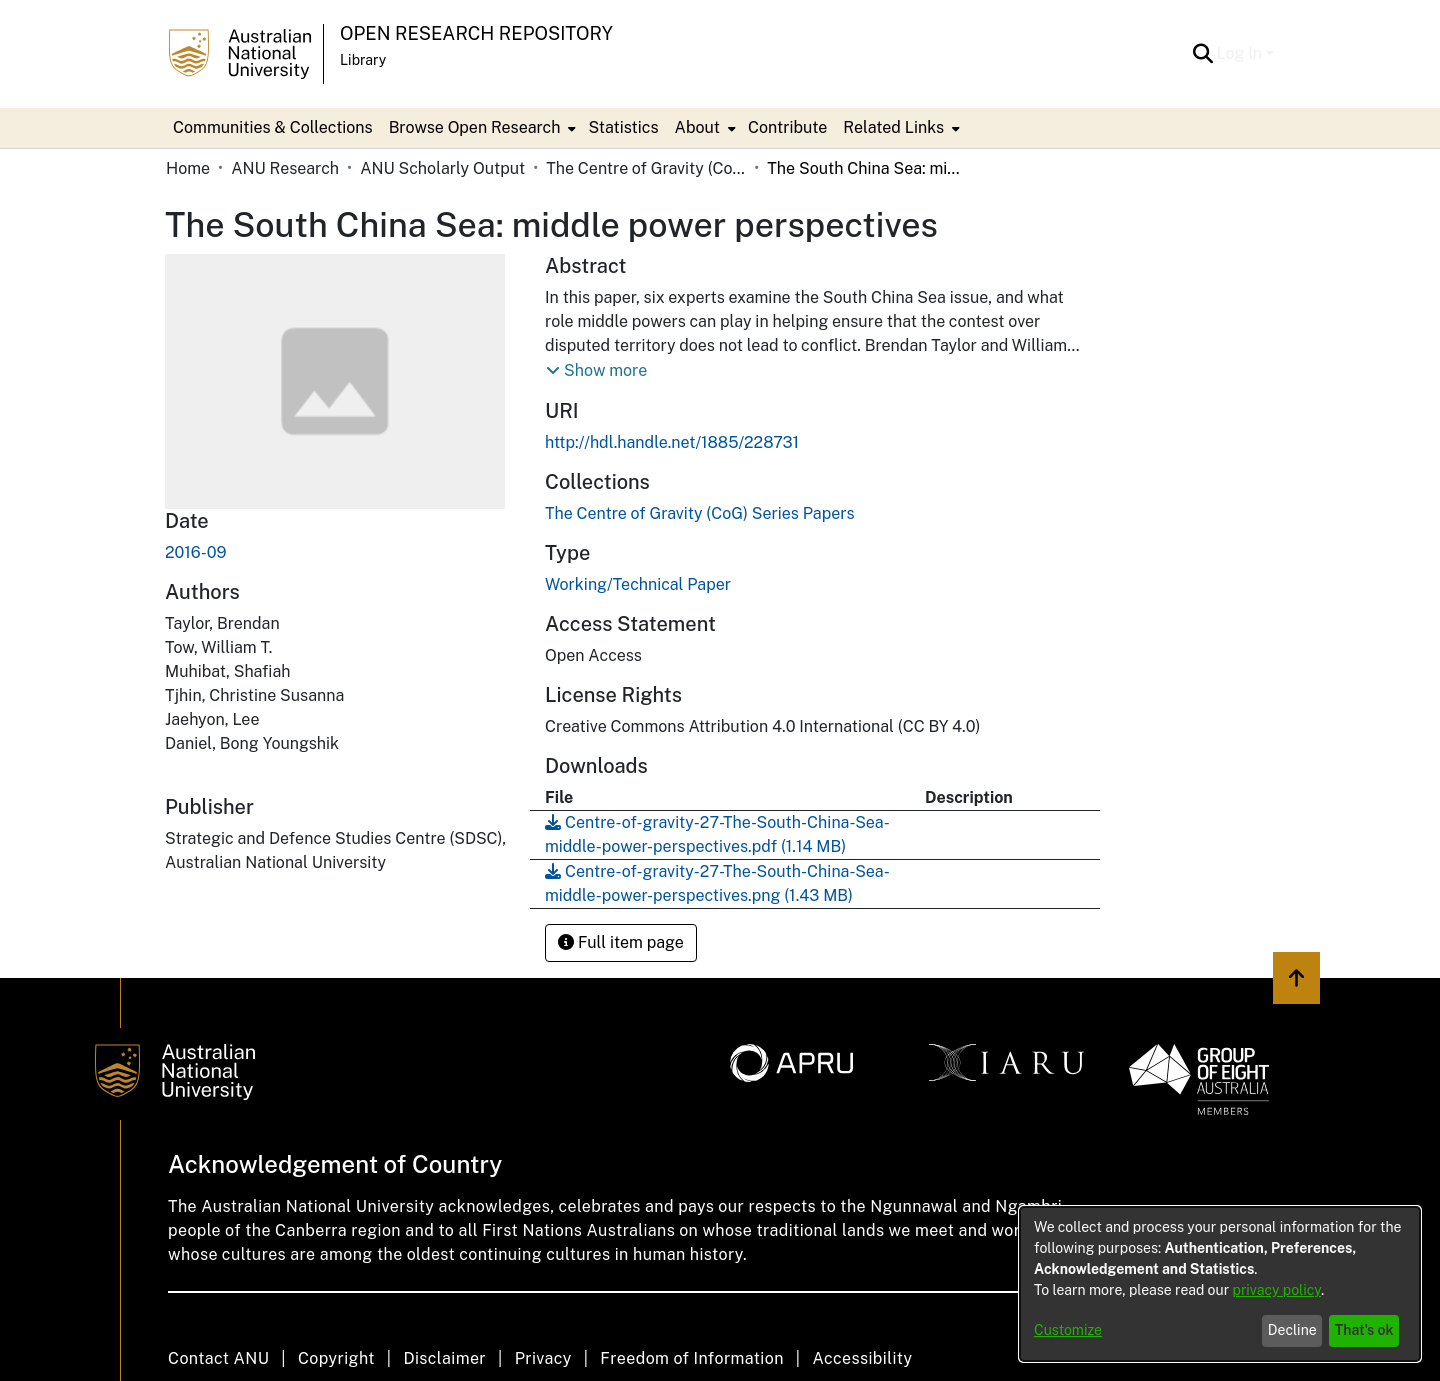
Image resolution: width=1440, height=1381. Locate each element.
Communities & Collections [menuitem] (273, 127)
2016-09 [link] (196, 552)
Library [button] (363, 60)
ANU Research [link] (285, 168)
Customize (1068, 1330)
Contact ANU (218, 1358)
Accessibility (862, 1358)
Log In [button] (1241, 53)
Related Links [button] (893, 127)
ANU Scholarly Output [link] (442, 168)
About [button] (697, 127)
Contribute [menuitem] (787, 127)
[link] (700, 513)
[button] (1203, 54)
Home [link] (188, 168)
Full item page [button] (621, 942)
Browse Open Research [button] (475, 127)
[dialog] (1220, 1284)
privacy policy (1277, 1290)
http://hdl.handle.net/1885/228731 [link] (672, 442)
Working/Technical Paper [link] (638, 584)
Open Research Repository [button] (476, 33)
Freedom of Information (691, 1358)
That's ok (1364, 1330)
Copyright (336, 1358)
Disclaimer (444, 1358)
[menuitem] (481, 128)
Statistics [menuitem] (623, 127)
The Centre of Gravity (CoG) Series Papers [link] (646, 168)
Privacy (543, 1358)
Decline (1292, 1330)
